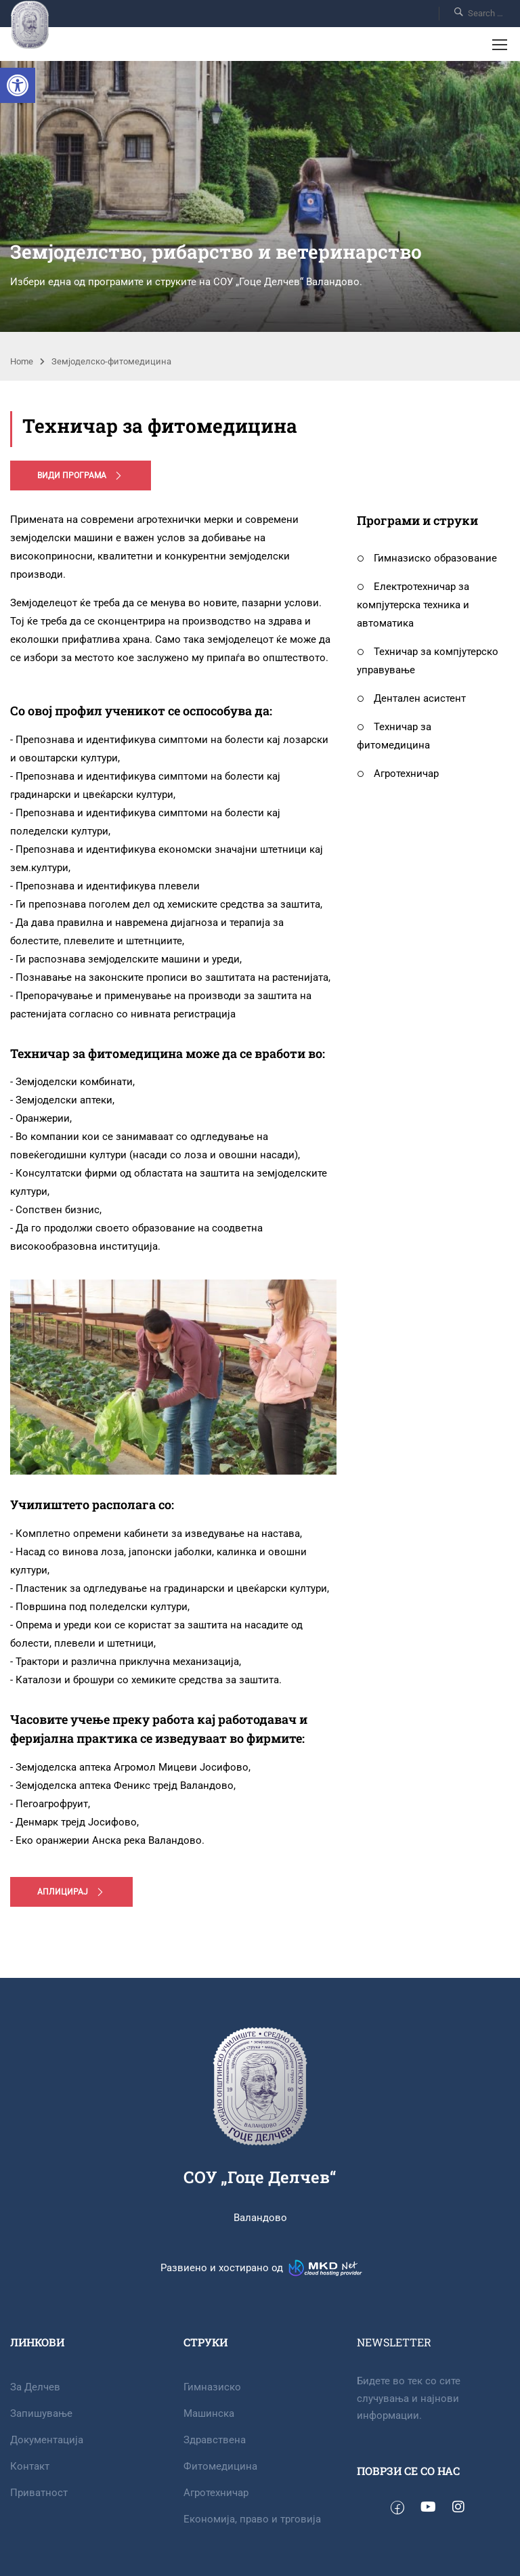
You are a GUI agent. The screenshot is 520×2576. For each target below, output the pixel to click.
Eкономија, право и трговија (252, 2519)
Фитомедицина (220, 2466)
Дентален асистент (411, 698)
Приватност (39, 2493)
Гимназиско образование (427, 558)
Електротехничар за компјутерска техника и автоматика (413, 604)
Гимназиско (212, 2387)
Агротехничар (398, 773)
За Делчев (35, 2387)
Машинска (208, 2413)
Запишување (41, 2413)
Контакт (29, 2466)
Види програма (80, 475)
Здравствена (214, 2440)
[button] (17, 85)
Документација (46, 2440)
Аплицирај (71, 1892)
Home (21, 361)
